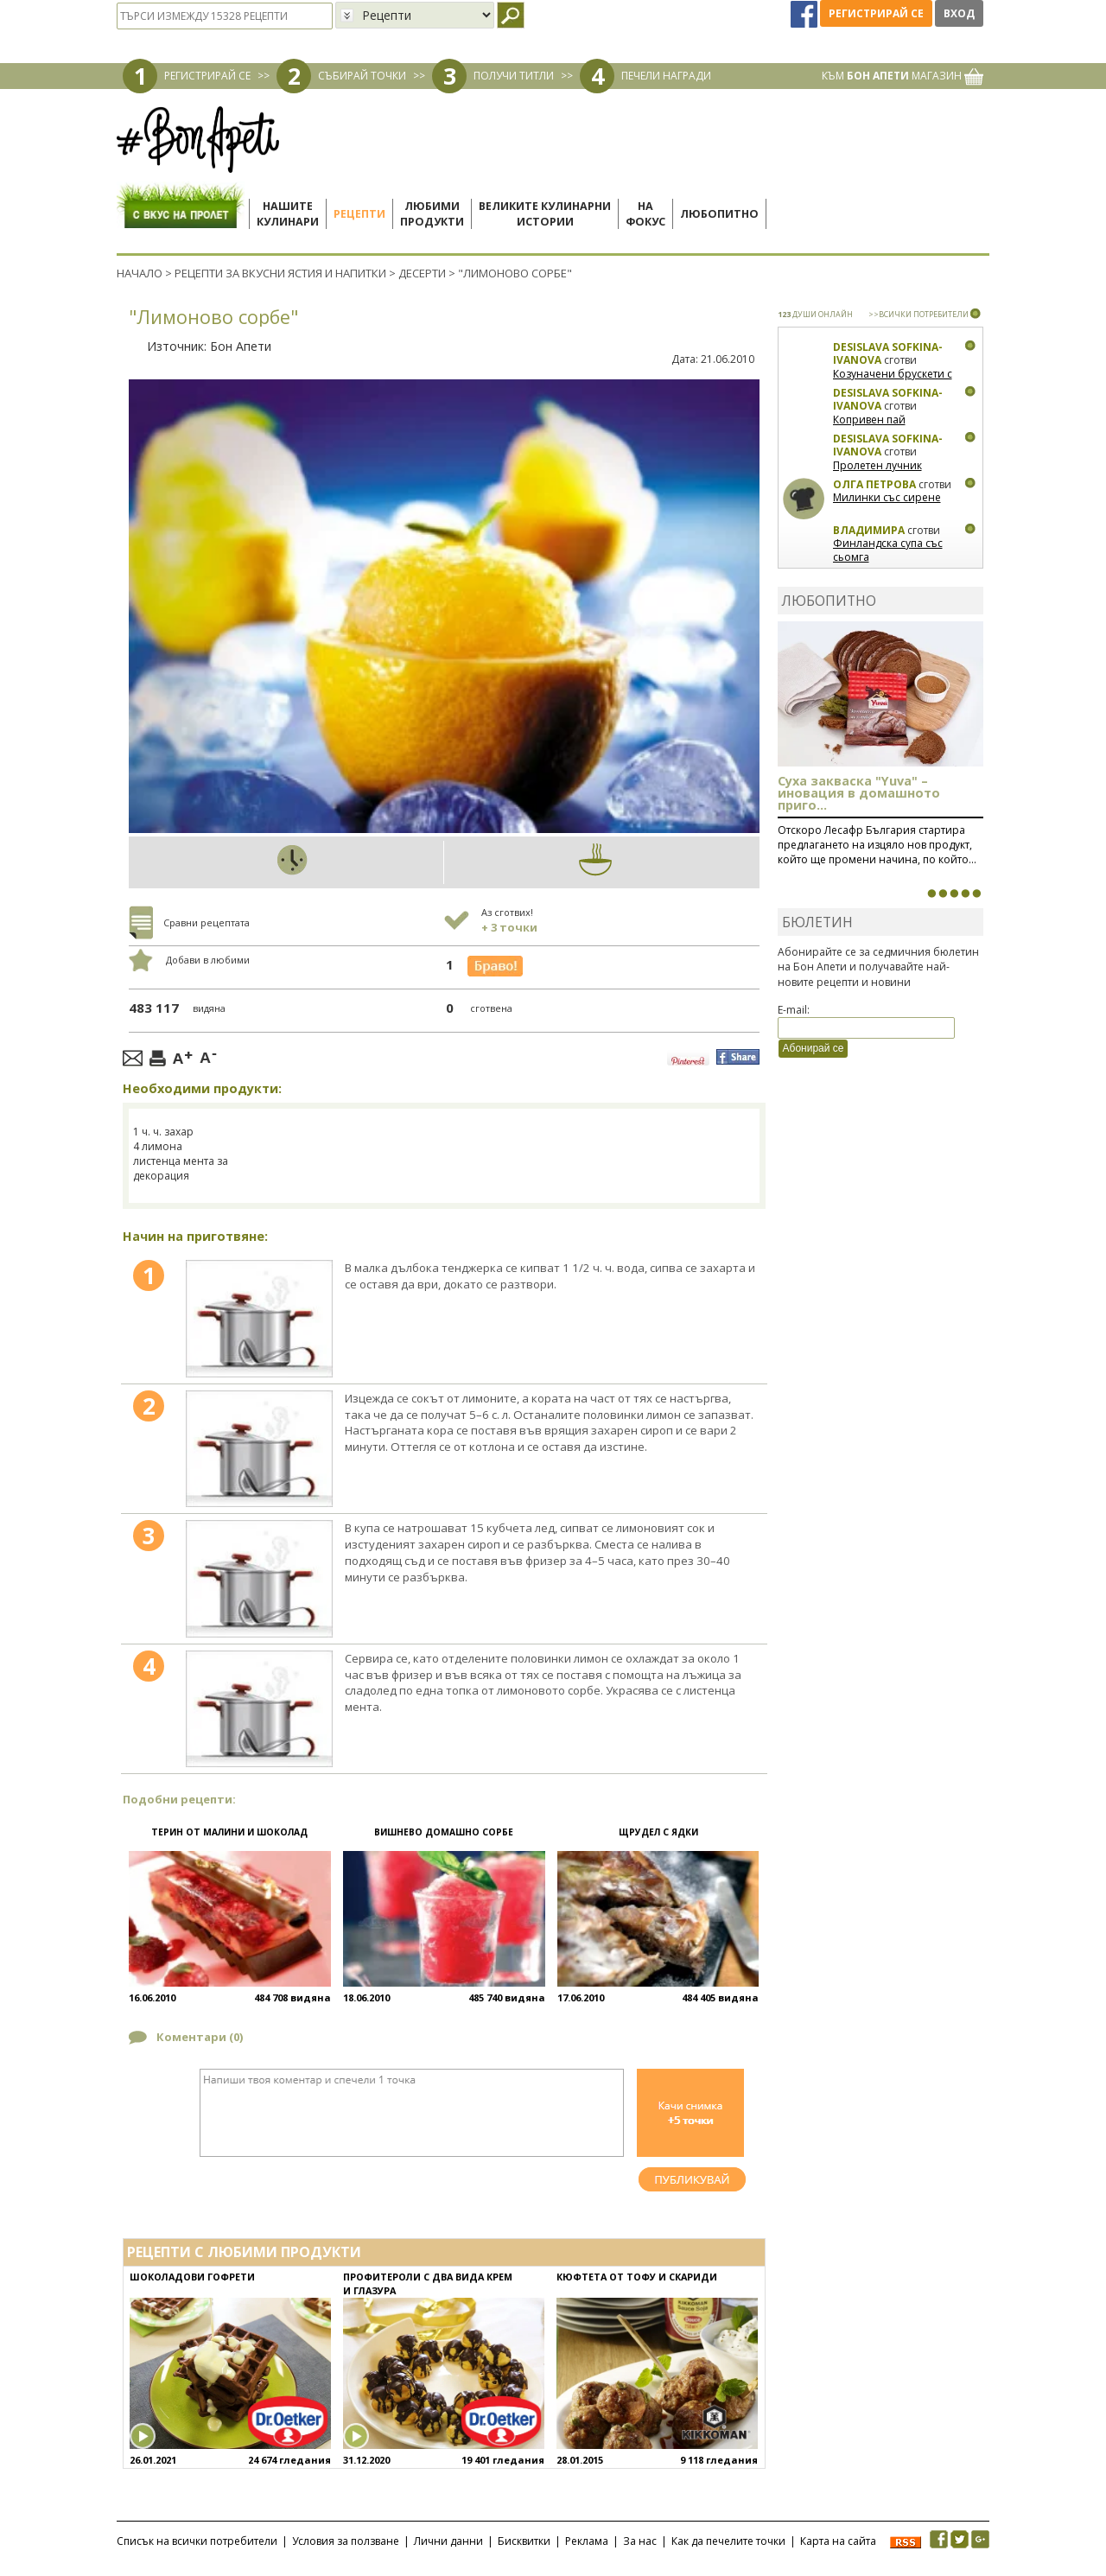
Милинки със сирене (887, 497)
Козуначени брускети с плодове (892, 380)
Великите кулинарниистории (545, 214)
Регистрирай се (876, 13)
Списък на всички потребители (197, 2541)
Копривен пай (869, 419)
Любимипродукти (432, 214)
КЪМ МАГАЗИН (902, 75)
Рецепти (359, 214)
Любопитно (719, 214)
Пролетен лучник (877, 465)
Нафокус (645, 214)
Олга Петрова (874, 484)
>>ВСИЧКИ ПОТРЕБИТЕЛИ (918, 314)
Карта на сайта (838, 2541)
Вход (959, 13)
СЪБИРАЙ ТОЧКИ (362, 75)
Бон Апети (240, 346)
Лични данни (448, 2541)
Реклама (586, 2541)
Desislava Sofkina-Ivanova (888, 354)
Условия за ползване (345, 2541)
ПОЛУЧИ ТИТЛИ (514, 75)
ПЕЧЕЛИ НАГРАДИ (666, 75)
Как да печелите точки (728, 2541)
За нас (640, 2541)
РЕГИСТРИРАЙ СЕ (207, 75)
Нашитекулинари (288, 214)
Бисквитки (524, 2541)
